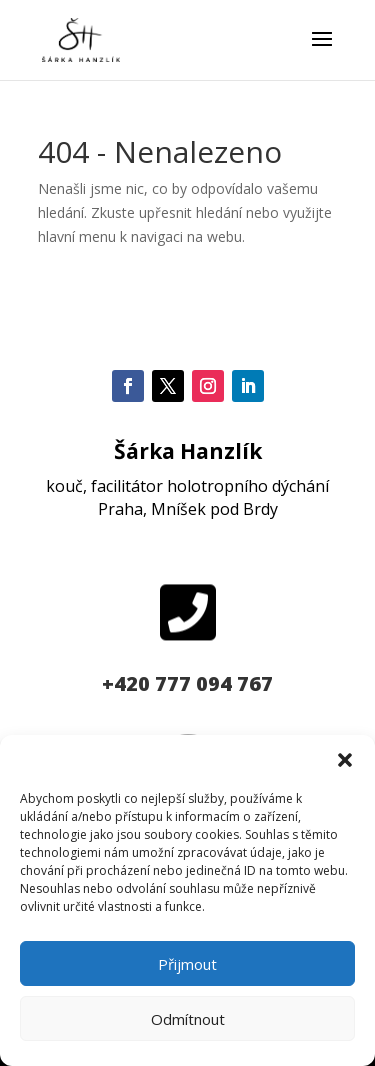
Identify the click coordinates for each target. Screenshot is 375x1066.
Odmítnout (188, 1019)
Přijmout (187, 964)
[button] (345, 760)
